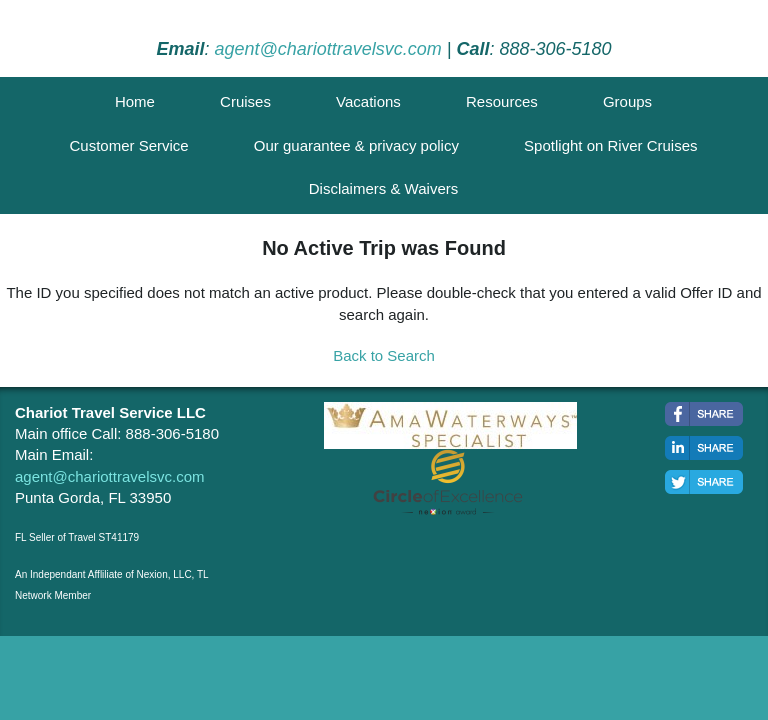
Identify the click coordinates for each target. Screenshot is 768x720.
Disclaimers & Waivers (383, 188)
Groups (627, 101)
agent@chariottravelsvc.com (327, 49)
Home (135, 101)
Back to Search (384, 355)
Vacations (368, 101)
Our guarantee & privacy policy (356, 145)
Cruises (245, 101)
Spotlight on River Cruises (610, 145)
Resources (502, 101)
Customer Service (128, 145)
